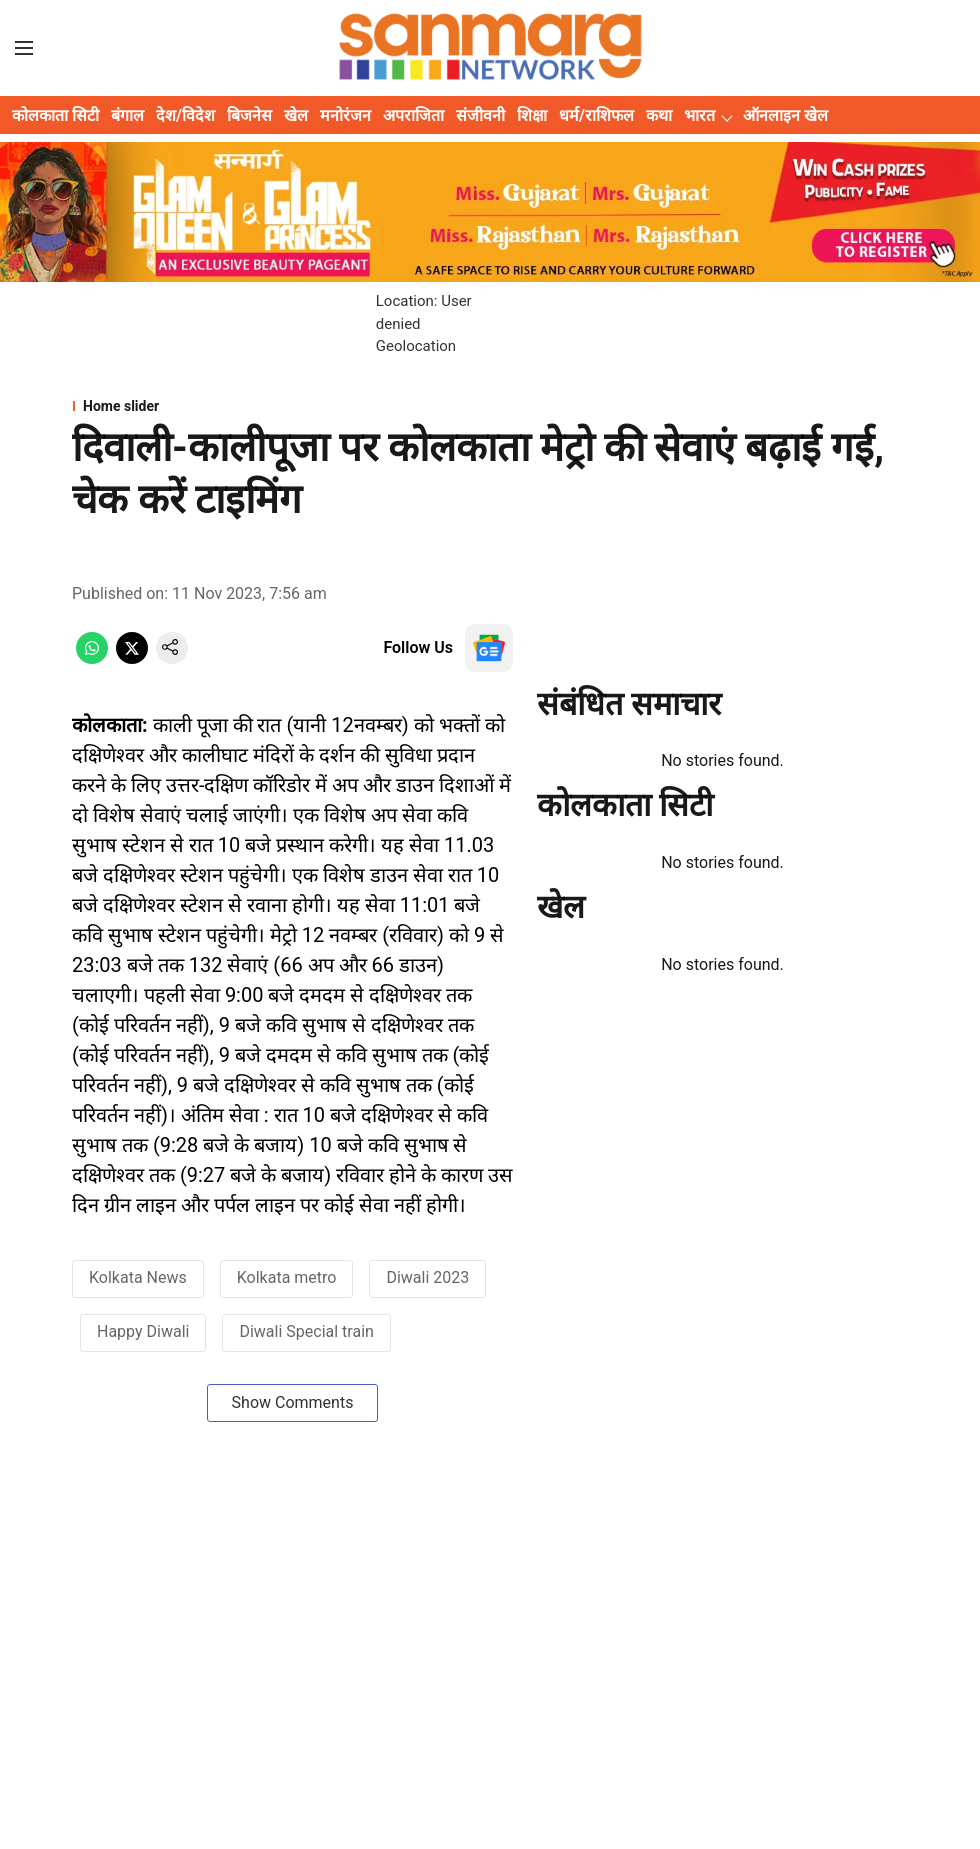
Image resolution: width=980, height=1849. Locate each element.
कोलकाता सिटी (55, 115)
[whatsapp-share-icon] (92, 658)
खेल (296, 115)
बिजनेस (249, 115)
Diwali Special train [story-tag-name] (306, 1331)
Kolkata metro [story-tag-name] (287, 1277)
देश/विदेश (185, 115)
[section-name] (490, 406)
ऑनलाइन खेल (785, 115)
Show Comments (293, 1402)
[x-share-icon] (132, 658)
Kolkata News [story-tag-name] (138, 1277)
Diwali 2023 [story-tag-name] (427, 1277)
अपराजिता (413, 115)
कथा (659, 115)
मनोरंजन (345, 115)
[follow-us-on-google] (489, 648)
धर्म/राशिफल (596, 115)
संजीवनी (480, 115)
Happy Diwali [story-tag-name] (143, 1331)
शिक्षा (532, 115)
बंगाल (127, 115)
